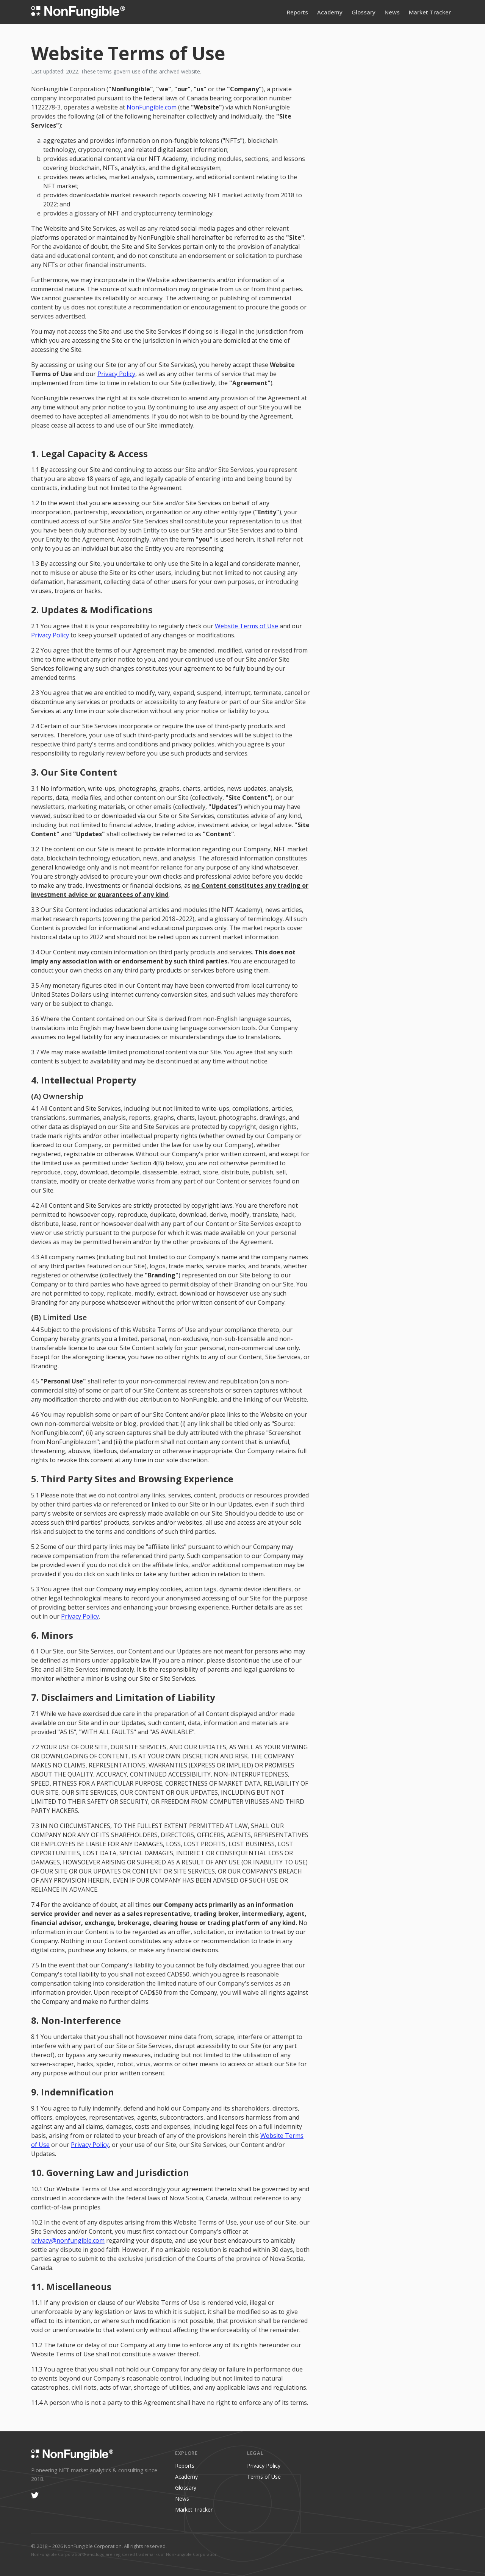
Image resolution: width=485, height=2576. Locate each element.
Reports (297, 12)
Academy (330, 12)
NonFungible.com (152, 107)
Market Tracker (430, 12)
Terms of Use (264, 2476)
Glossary (363, 12)
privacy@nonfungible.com (68, 2240)
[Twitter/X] (35, 2495)
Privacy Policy (116, 374)
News (392, 12)
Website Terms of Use (246, 626)
